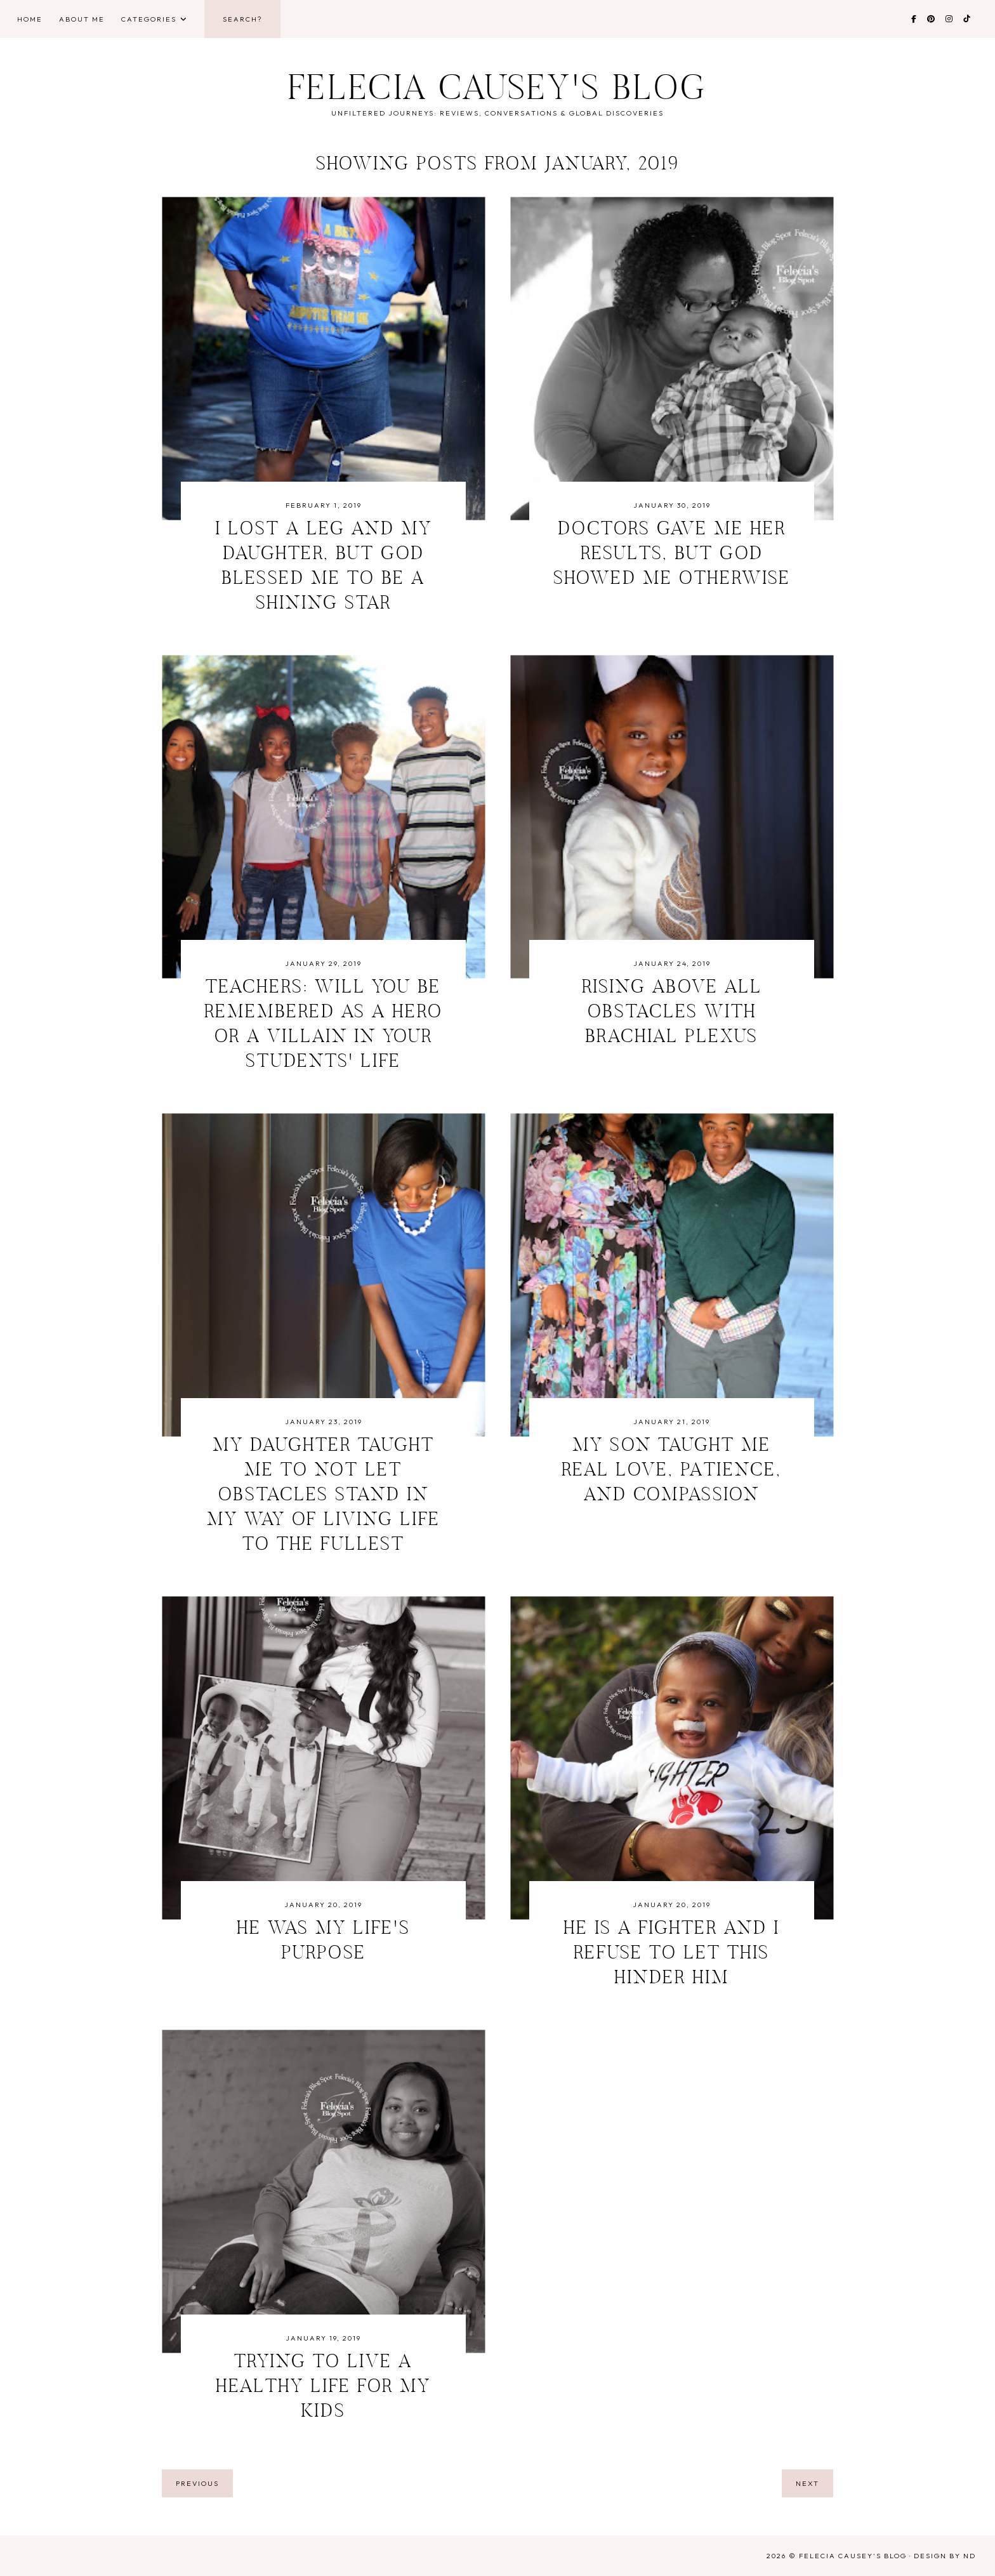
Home (30, 19)
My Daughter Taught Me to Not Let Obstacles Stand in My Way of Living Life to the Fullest (323, 1496)
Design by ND (945, 2555)
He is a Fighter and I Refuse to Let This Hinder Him (671, 1954)
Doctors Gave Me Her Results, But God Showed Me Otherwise (672, 554)
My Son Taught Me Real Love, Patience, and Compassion (672, 1471)
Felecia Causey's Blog (497, 91)
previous (197, 2483)
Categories (148, 19)
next (807, 2483)
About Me (82, 19)
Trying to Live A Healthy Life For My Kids (323, 2387)
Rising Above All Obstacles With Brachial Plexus (672, 1013)
